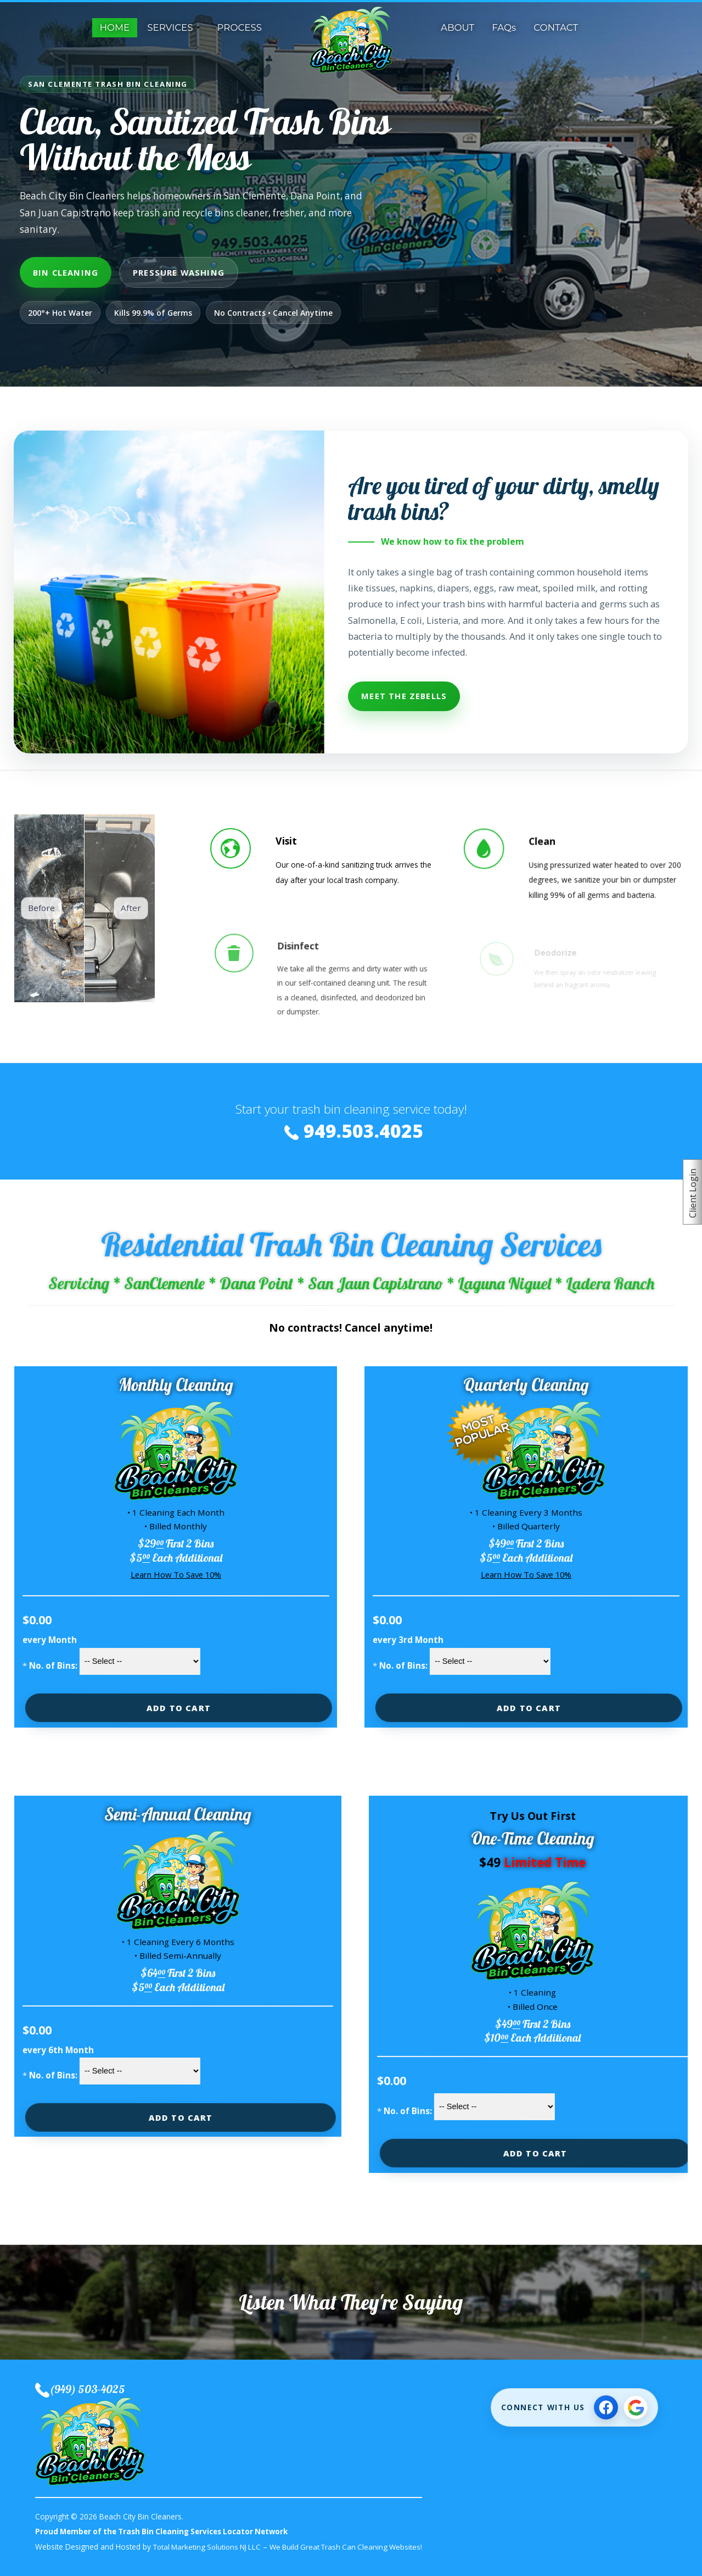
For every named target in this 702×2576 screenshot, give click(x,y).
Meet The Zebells (404, 695)
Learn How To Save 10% (173, 1575)
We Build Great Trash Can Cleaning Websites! (355, 2546)
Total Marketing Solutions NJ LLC (210, 2546)
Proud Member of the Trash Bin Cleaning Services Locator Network (167, 2531)
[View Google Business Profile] (636, 2407)
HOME (115, 27)
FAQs (504, 27)
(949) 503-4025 (87, 2389)
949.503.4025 (363, 1130)
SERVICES (170, 27)
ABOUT (457, 27)
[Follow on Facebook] (606, 2407)
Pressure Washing (178, 272)
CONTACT (555, 27)
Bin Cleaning (65, 272)
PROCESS (239, 27)
